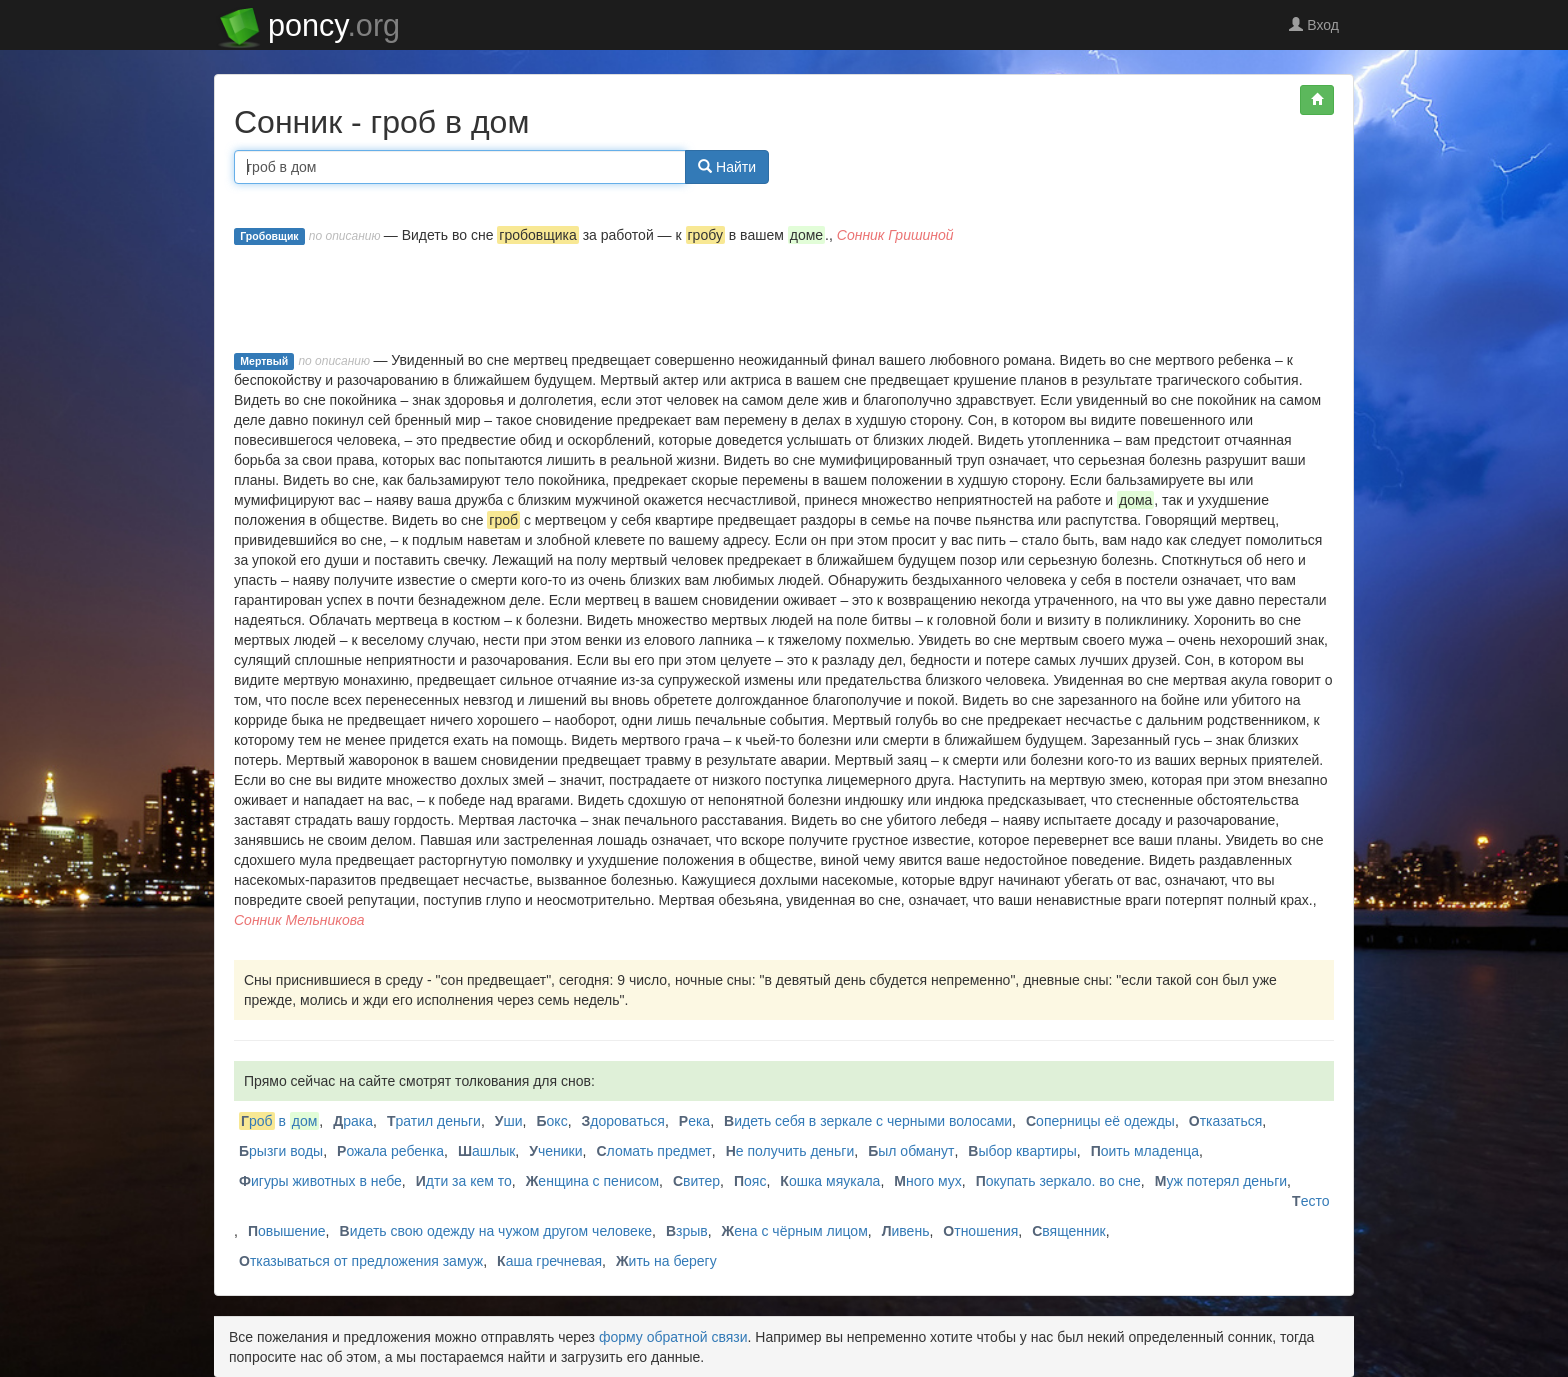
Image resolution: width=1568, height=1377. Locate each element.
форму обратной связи (673, 1337)
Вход (1314, 25)
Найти (727, 167)
